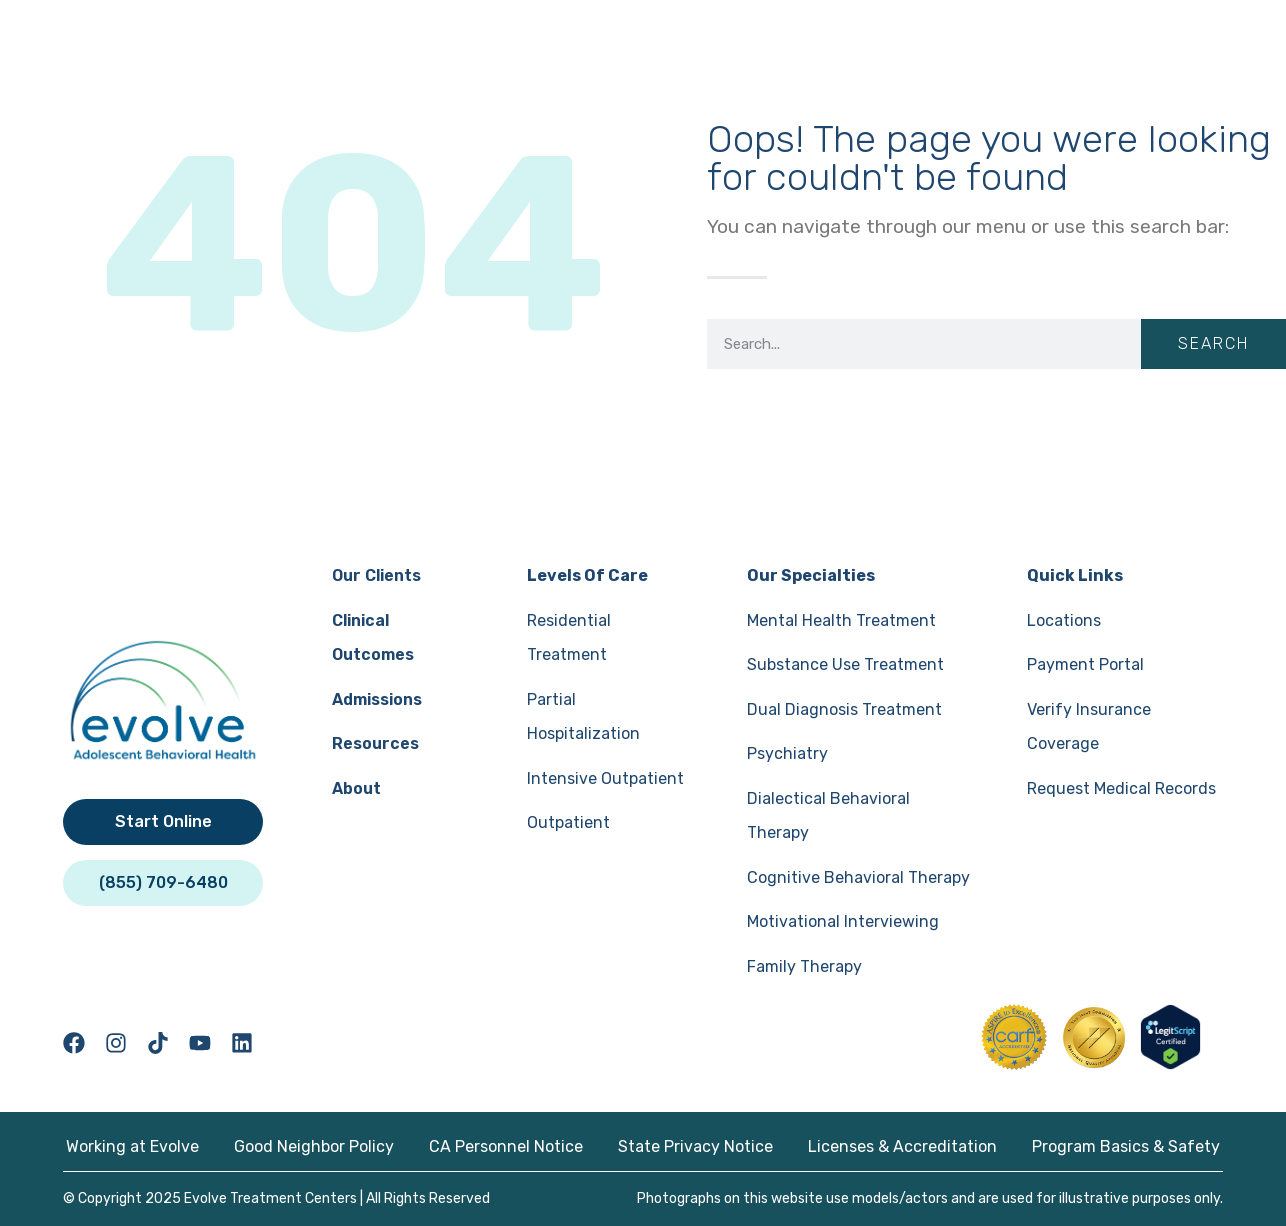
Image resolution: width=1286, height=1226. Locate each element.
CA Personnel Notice (506, 1146)
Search (1213, 343)
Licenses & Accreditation (902, 1146)
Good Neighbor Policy (314, 1146)
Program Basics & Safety (1126, 1146)
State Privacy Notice (695, 1146)
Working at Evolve (132, 1146)
